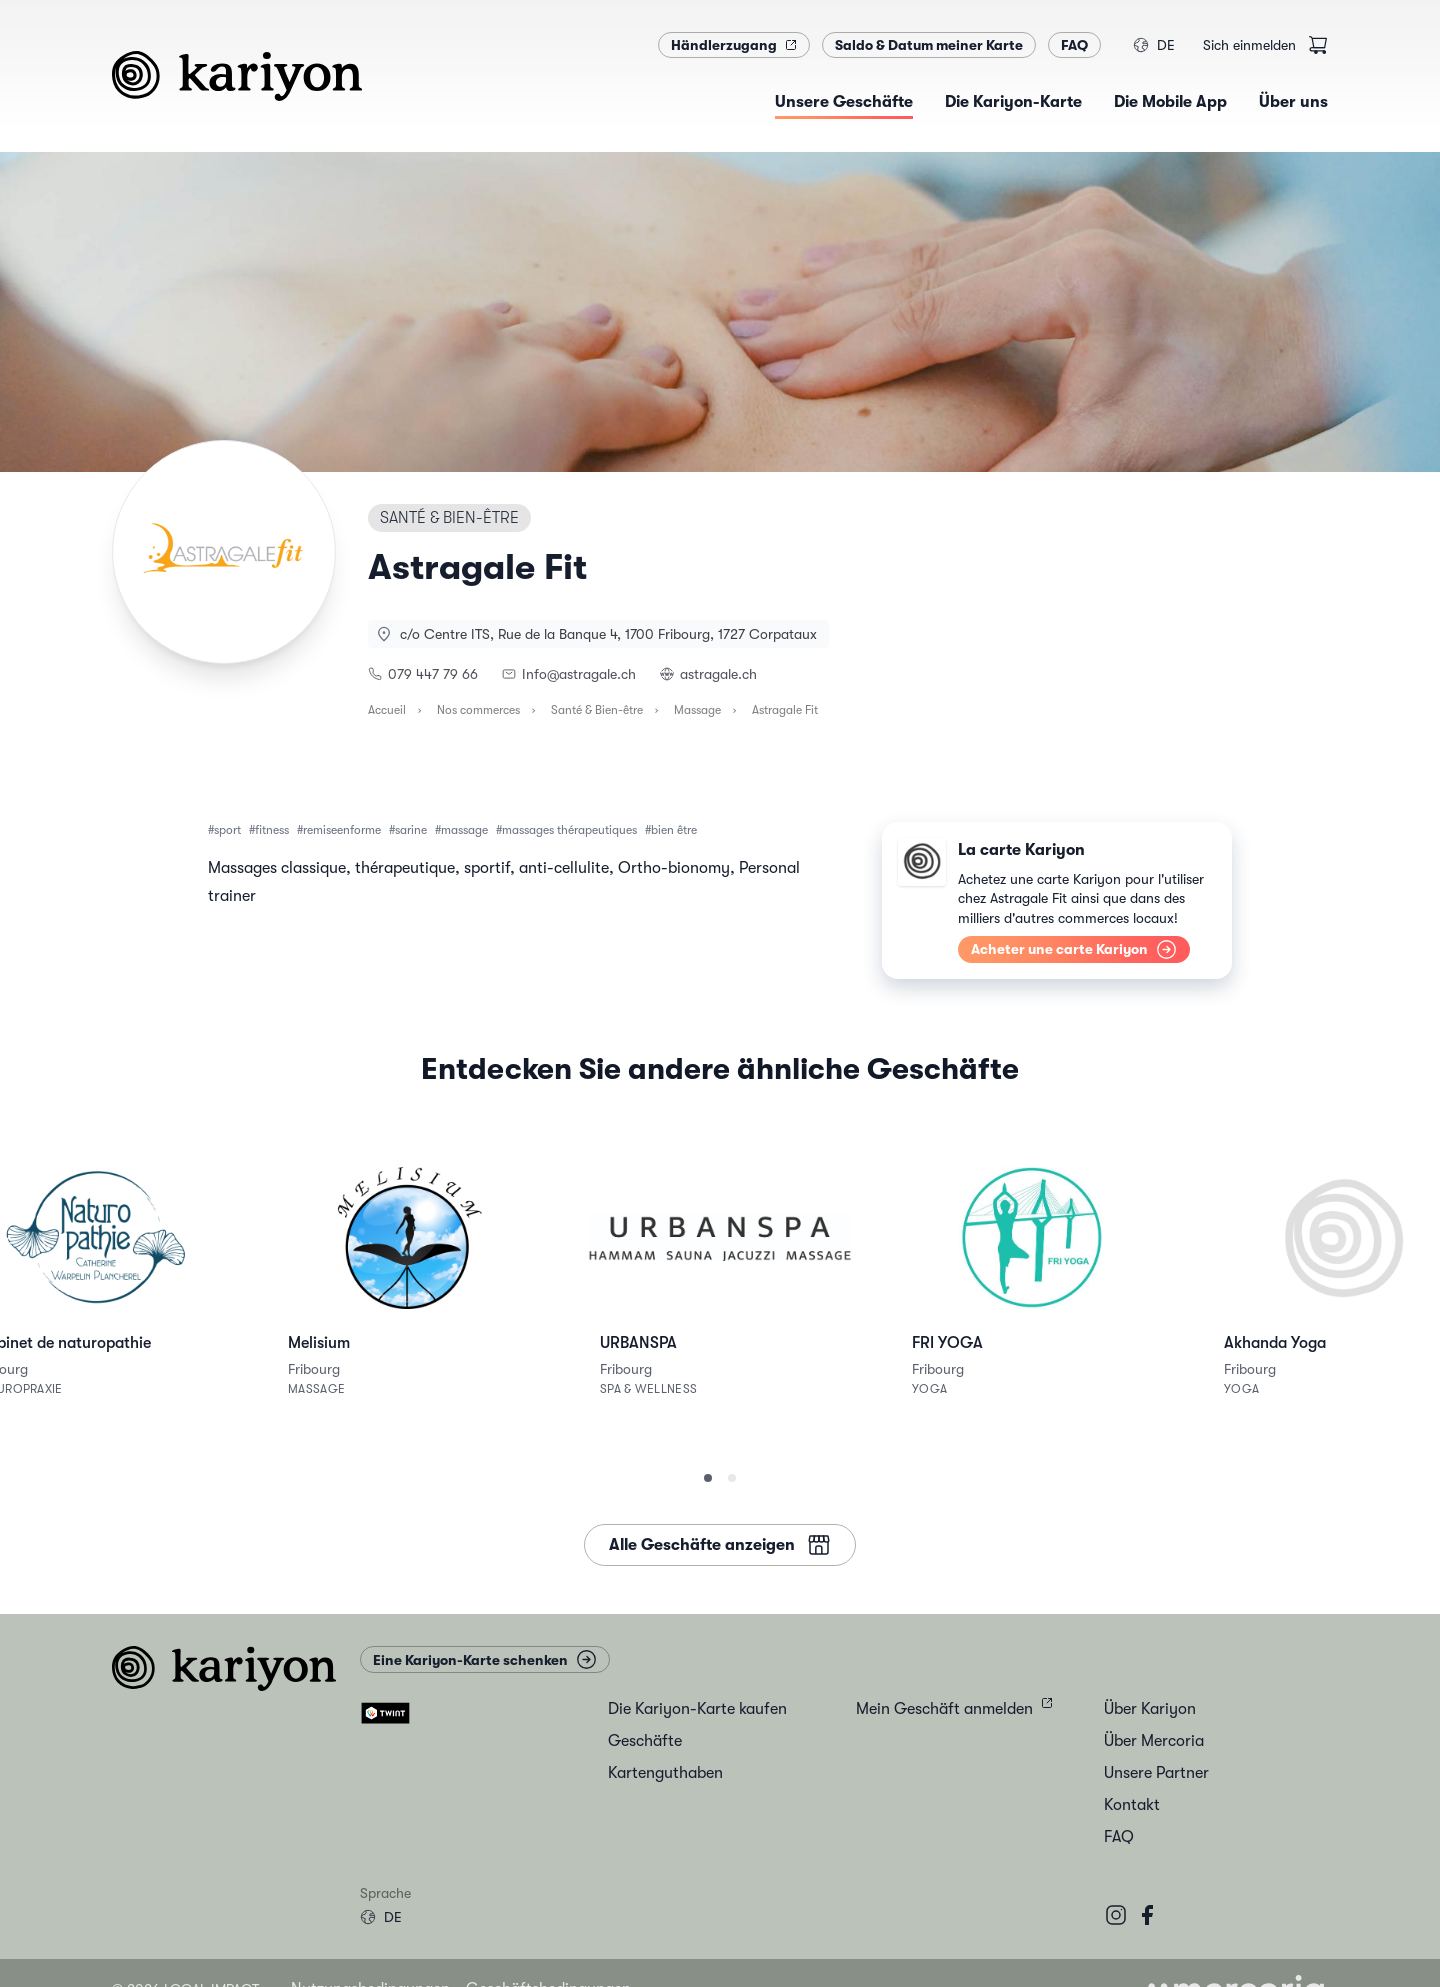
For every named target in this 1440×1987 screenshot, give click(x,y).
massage (464, 830)
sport (227, 830)
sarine (411, 830)
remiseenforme (342, 830)
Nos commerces (478, 710)
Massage (697, 710)
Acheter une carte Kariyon (1074, 949)
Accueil (387, 710)
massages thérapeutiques (569, 830)
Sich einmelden (1249, 45)
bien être (674, 830)
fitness (272, 830)
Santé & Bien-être (597, 710)
